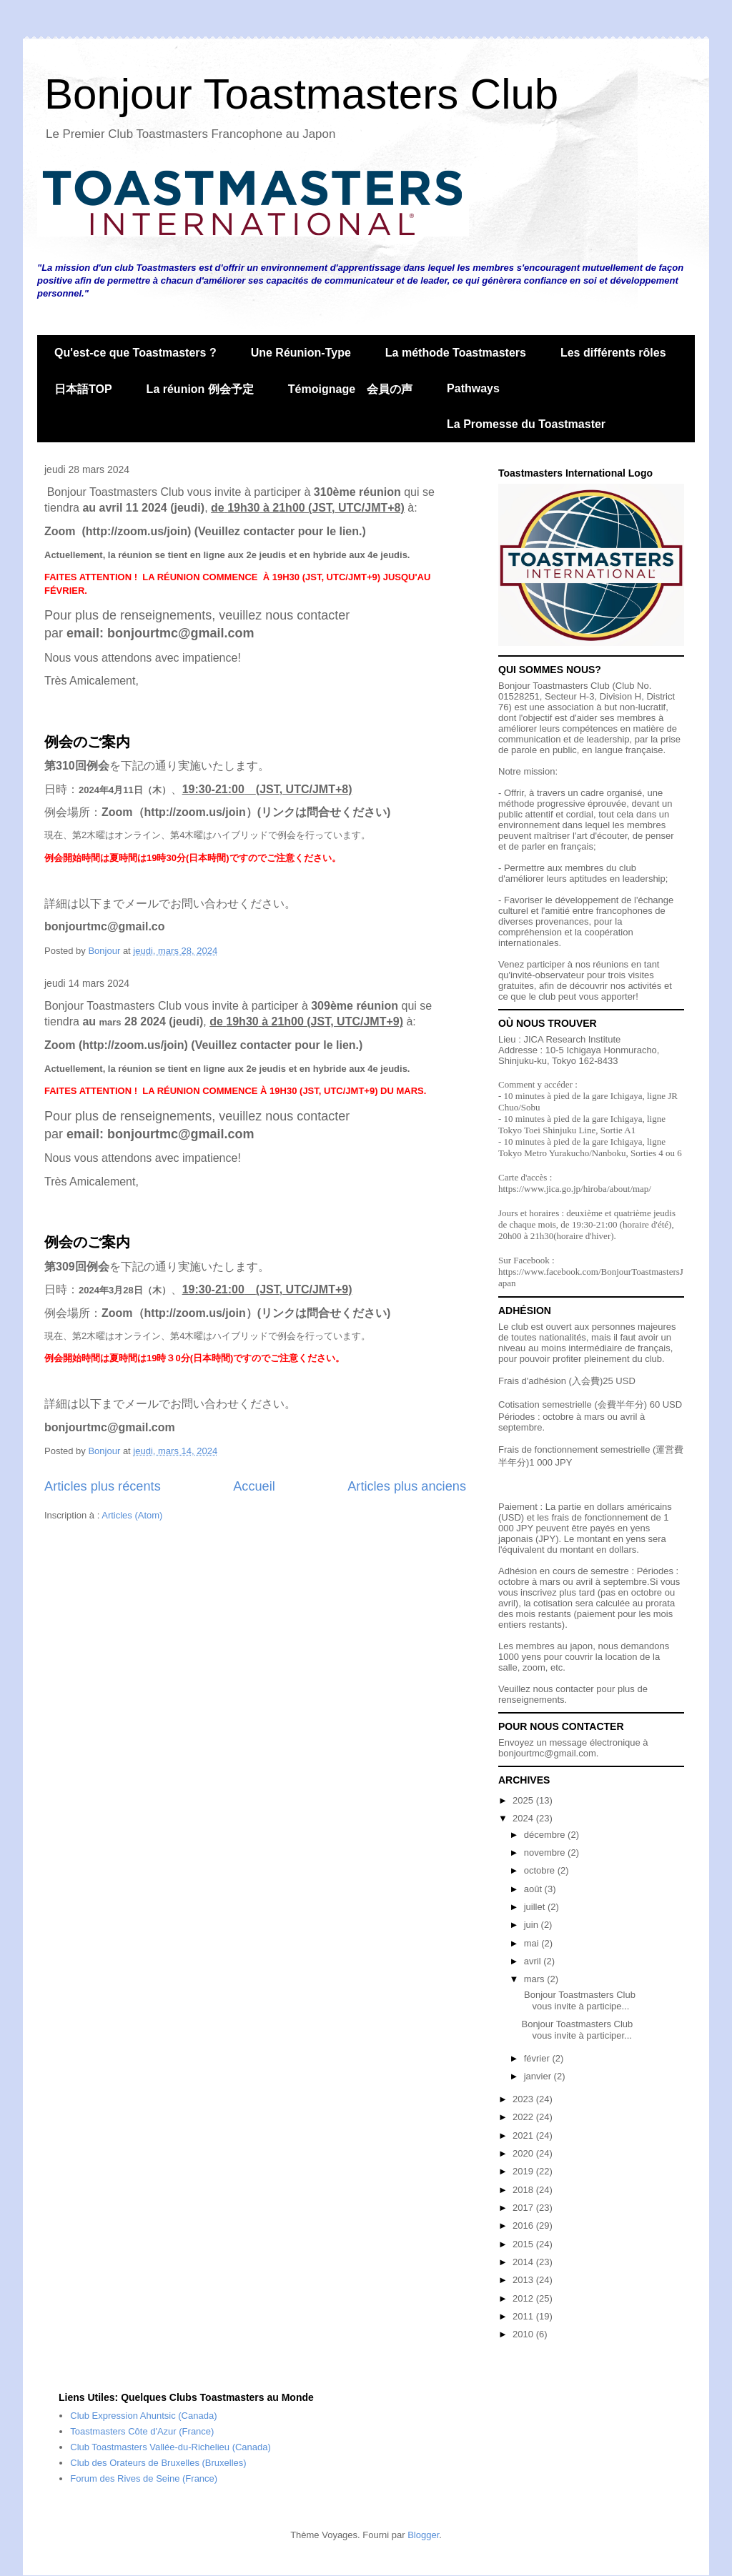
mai (533, 1943)
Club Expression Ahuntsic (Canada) (143, 2415)
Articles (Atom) (132, 1515)
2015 (524, 2244)
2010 (524, 2334)
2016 (524, 2225)
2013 (524, 2279)
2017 (524, 2207)
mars (536, 1979)
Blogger (423, 2535)
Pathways (473, 388)
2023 (524, 2099)
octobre (541, 1870)
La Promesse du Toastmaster (526, 424)
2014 (524, 2262)
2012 (524, 2298)
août (534, 1889)
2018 (524, 2189)
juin (532, 1924)
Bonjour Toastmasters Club (301, 94)
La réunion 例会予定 (200, 389)
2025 (524, 1800)
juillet (536, 1906)
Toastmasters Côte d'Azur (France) (142, 2431)
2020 (524, 2153)
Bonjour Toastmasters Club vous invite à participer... (577, 2030)
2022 (524, 2117)
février (538, 2058)
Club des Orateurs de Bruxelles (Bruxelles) (158, 2462)
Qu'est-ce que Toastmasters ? (135, 353)
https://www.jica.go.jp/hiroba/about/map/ (574, 1188)
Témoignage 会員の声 (350, 389)
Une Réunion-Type (301, 353)
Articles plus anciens (406, 1486)
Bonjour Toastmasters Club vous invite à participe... (578, 2000)
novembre (546, 1852)
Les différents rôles (613, 353)
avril (533, 1961)
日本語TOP (83, 389)
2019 (524, 2171)
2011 (524, 2316)
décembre (546, 1834)
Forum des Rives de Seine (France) (143, 2478)
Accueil (254, 1486)
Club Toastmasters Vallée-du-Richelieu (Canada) (170, 2447)
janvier (539, 2076)
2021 (524, 2135)
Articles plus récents (102, 1486)
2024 (524, 1818)
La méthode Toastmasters (455, 353)
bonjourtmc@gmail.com (547, 1753)
